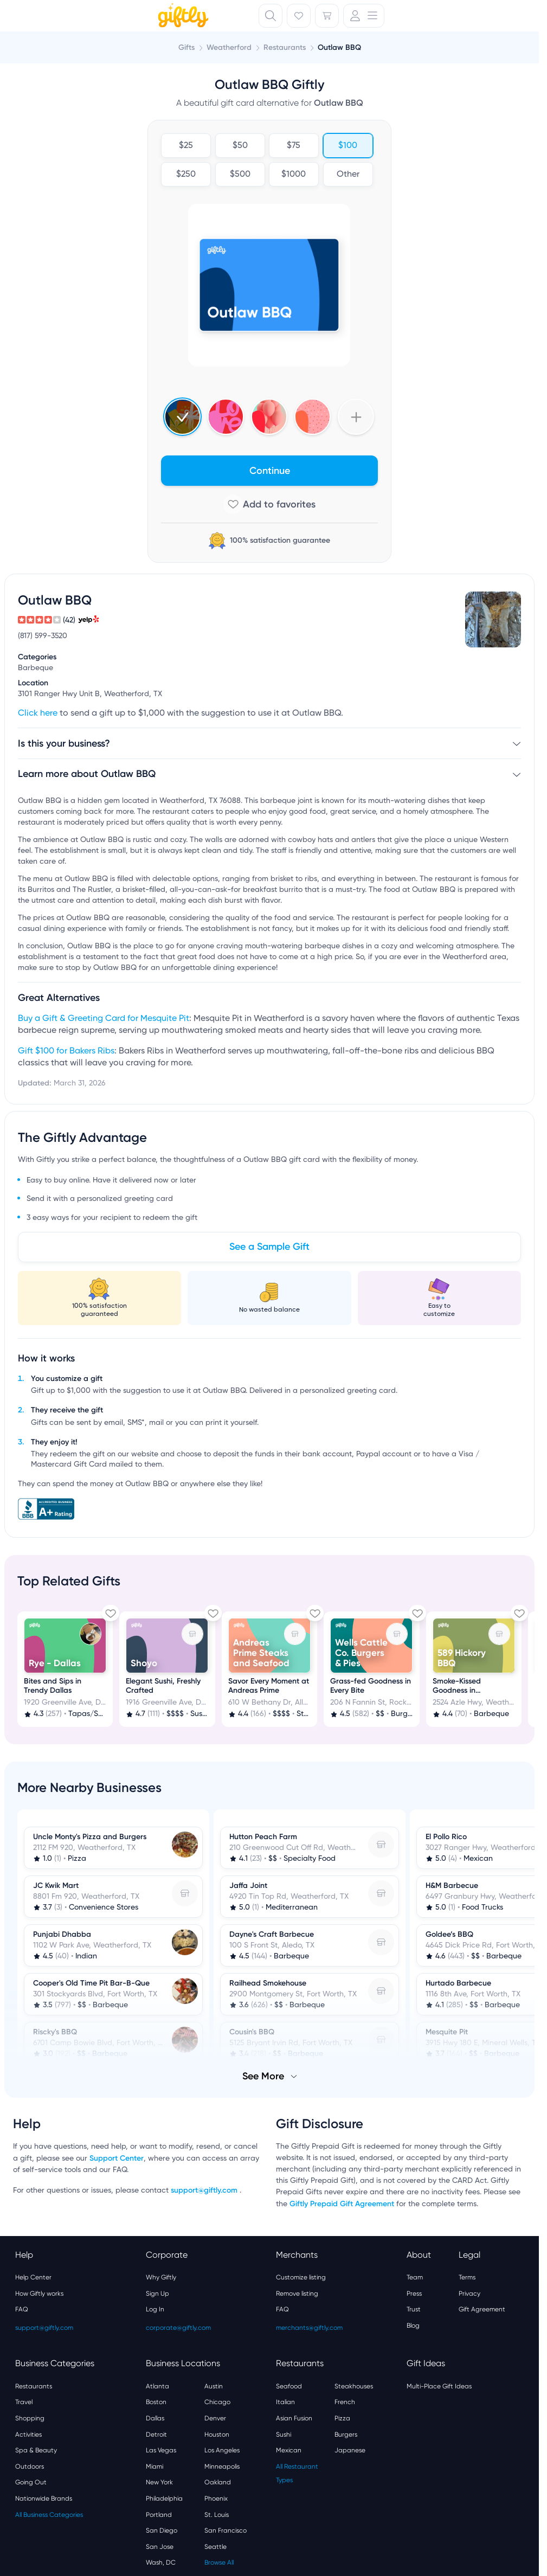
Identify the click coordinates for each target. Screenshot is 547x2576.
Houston (216, 2434)
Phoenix (216, 2498)
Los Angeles (222, 2450)
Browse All (219, 2562)
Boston (156, 2402)
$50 (239, 146)
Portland (159, 2515)
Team (415, 2277)
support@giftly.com (205, 2190)
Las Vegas (161, 2450)
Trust (414, 2309)
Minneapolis (222, 2466)
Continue (269, 471)
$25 (186, 146)
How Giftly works (39, 2293)
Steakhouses (353, 2386)
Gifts (186, 47)
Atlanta (157, 2386)
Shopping (29, 2418)
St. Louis (216, 2515)
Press (414, 2293)
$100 (347, 146)
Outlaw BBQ (339, 47)
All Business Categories (49, 2515)
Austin (213, 2386)
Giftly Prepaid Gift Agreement (341, 2203)
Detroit (156, 2434)
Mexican (288, 2450)
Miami (154, 2466)
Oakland (217, 2482)
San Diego (161, 2530)
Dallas (155, 2418)
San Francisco (225, 2530)
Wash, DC (161, 2562)
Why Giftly (161, 2277)
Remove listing (297, 2293)
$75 (293, 146)
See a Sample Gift (269, 1246)
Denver (215, 2418)
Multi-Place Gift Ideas (439, 2386)
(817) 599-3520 (42, 636)
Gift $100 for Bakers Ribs (66, 1051)
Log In (155, 2309)
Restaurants (33, 2386)
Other (347, 174)
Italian (285, 2402)
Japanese (349, 2450)
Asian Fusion (294, 2418)
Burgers (345, 2434)
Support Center (116, 2158)
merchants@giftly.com (309, 2327)
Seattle (215, 2547)
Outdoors (29, 2466)
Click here (37, 713)
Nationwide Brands (43, 2498)
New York (159, 2482)
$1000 (293, 174)
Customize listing (301, 2277)
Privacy (469, 2293)
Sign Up (157, 2293)
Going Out (31, 2482)
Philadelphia (164, 2498)
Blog (413, 2325)
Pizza (342, 2418)
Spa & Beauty (36, 2450)
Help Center (33, 2277)
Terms (467, 2277)
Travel (24, 2402)
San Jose (159, 2547)
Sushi (283, 2434)
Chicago (217, 2402)
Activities (28, 2434)
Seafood (289, 2386)
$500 (239, 174)
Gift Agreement (482, 2309)
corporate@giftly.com (178, 2327)
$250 (186, 174)
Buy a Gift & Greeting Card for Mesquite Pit (103, 1018)
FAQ (21, 2309)
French (344, 2402)
